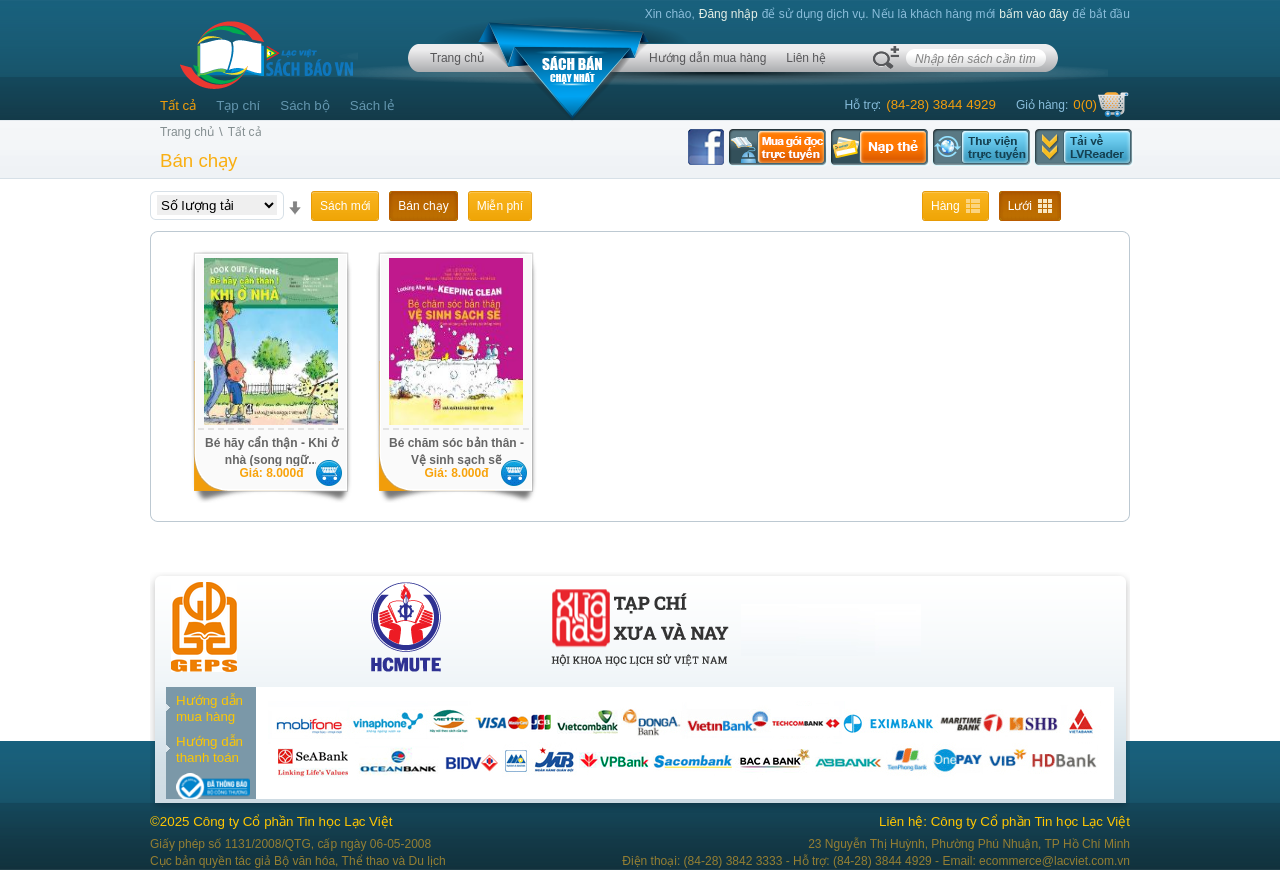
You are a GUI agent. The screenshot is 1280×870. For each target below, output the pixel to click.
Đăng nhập (728, 14)
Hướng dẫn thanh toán (209, 749)
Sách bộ (305, 105)
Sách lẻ (372, 105)
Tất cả (178, 105)
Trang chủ (457, 58)
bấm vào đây (1033, 14)
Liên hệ (806, 58)
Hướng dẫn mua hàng (707, 58)
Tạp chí (238, 105)
